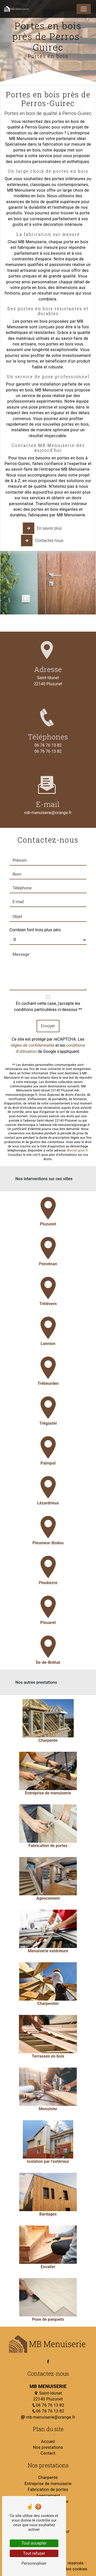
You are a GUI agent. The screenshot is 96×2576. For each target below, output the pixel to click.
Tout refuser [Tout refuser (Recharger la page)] (34, 2553)
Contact (47, 2453)
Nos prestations (48, 2447)
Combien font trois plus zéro (35, 913)
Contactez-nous (43, 540)
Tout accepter (34, 2543)
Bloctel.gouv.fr (77, 1134)
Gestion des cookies (67, 2569)
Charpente (48, 2477)
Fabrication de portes (48, 2489)
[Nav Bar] (84, 9)
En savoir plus (43, 528)
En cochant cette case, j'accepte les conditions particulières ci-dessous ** (48, 990)
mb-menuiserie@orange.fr (48, 2417)
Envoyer (48, 1009)
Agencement (48, 2495)
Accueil (48, 2441)
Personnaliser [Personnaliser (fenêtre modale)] (34, 2563)
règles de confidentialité (32, 1029)
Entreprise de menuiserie (48, 2483)
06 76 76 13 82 (48, 745)
